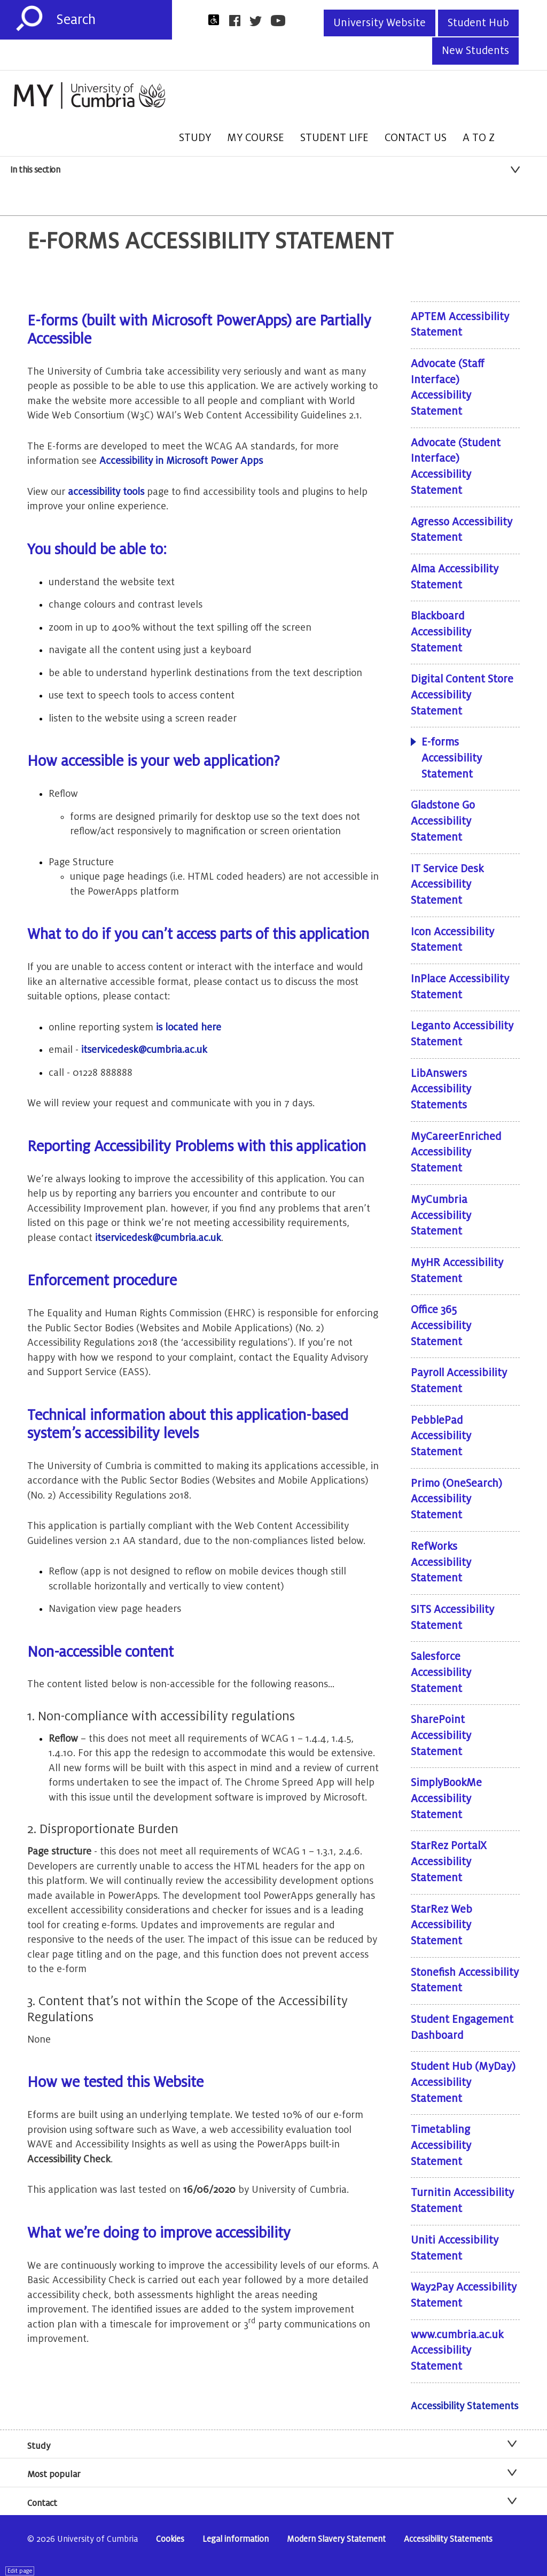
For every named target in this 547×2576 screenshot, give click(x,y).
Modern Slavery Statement (336, 2539)
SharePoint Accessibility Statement (441, 1735)
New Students (475, 51)
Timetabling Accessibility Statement (441, 2145)
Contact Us (416, 138)
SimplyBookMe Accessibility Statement (446, 1798)
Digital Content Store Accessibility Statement (462, 695)
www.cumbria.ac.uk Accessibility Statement (457, 2350)
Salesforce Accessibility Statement (441, 1672)
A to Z (479, 138)
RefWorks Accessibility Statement (441, 1562)
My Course (255, 138)
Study (195, 138)
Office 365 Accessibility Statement (441, 1325)
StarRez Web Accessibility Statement (441, 1925)
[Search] (114, 20)
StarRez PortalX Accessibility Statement (449, 1861)
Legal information (235, 2539)
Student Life (334, 138)
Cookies (170, 2539)
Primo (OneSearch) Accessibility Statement (456, 1499)
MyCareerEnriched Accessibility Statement (456, 1152)
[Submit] (29, 18)
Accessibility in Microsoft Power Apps (181, 460)
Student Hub (478, 23)
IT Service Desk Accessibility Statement (447, 884)
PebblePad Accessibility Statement (441, 1436)
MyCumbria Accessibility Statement (441, 1215)
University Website (379, 23)
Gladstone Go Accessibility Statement (443, 821)
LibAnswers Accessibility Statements (441, 1089)
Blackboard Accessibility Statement (441, 632)
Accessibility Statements (464, 2406)
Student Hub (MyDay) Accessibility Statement (463, 2082)
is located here (188, 1027)
